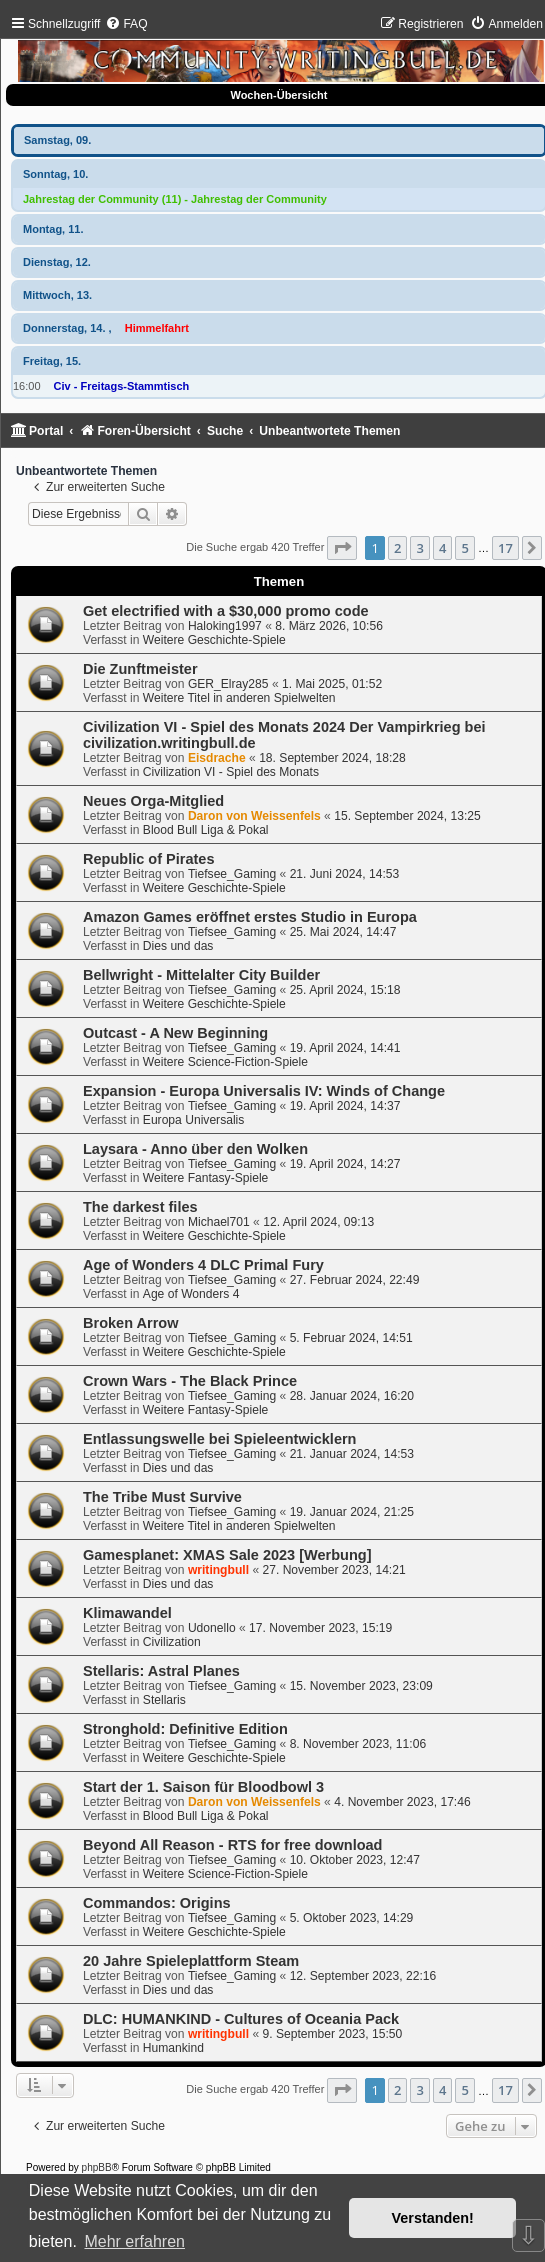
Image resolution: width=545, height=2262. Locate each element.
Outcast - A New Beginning (175, 1033)
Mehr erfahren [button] (134, 2241)
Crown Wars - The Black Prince (190, 1381)
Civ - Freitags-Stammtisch (122, 386)
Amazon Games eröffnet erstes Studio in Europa (250, 917)
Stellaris (164, 1700)
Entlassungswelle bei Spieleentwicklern (219, 1439)
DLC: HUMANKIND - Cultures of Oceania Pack (241, 2019)
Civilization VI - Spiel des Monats (231, 772)
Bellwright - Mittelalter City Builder (201, 975)
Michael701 (219, 1222)
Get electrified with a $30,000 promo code (226, 611)
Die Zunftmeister (140, 669)
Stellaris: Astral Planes (161, 1671)
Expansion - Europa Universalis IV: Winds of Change (264, 1091)
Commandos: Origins (157, 1903)
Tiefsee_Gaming (232, 874)
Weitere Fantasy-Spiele (205, 1178)
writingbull (218, 1570)
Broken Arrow (130, 1323)
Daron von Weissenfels (254, 816)
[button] (342, 548)
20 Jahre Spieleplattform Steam (191, 1961)
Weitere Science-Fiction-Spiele (225, 1062)
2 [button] (397, 548)
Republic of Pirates (148, 859)
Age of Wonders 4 (191, 1294)
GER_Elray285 (228, 684)
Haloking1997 (225, 626)
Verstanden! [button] (433, 2218)
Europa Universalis (194, 1120)
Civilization (172, 1642)
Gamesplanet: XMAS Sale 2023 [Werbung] (227, 1555)
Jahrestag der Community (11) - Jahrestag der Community (175, 199)
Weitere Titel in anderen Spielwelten (239, 698)
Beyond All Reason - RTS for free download (232, 1845)
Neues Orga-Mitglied (153, 801)
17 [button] (505, 548)
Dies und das (178, 946)
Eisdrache (217, 758)
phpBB (97, 2167)
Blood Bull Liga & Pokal (206, 830)
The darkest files (140, 1207)
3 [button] (419, 548)
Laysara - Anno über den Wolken (195, 1149)
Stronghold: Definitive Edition (185, 1729)
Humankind (173, 2048)
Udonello (212, 1628)
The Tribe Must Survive (162, 1497)
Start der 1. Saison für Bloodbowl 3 (203, 1787)
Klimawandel (127, 1613)
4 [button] (442, 548)
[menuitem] (126, 24)
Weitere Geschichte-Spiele (214, 640)
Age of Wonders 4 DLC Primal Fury (203, 1265)
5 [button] (464, 548)
